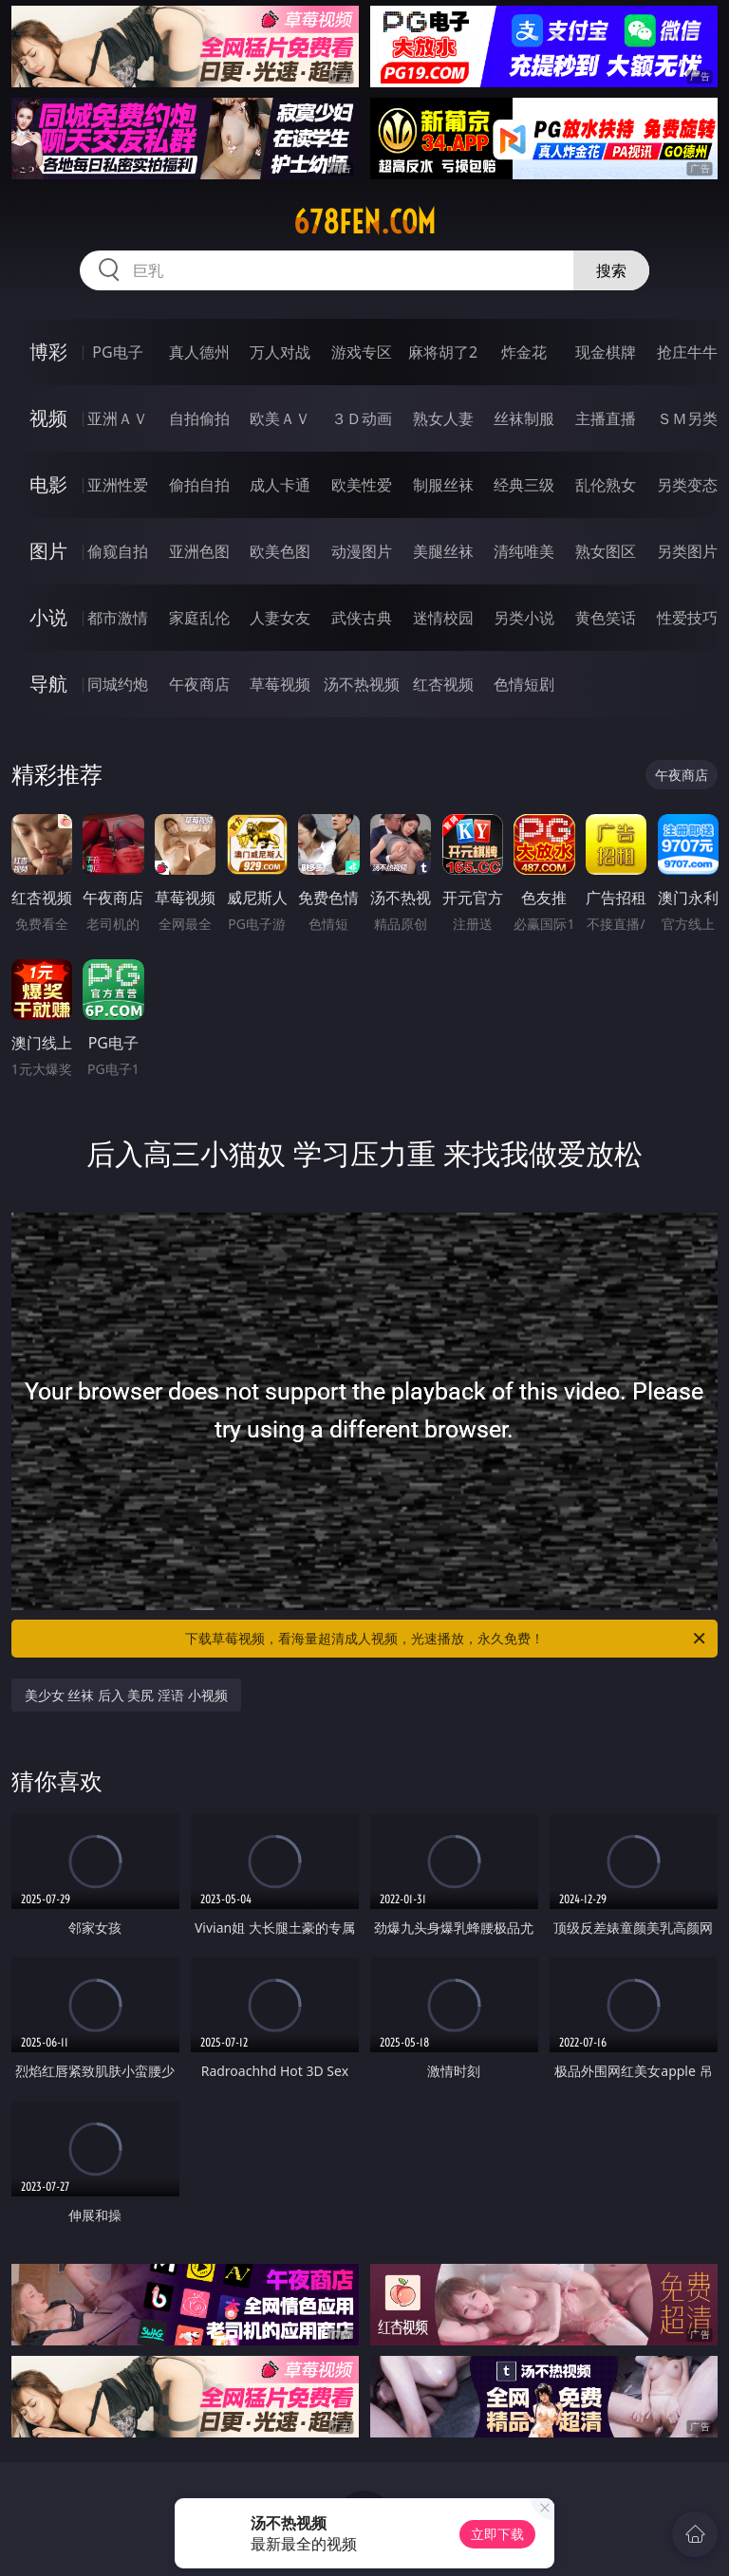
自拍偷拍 (199, 418)
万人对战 (280, 352)
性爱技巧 (687, 617)
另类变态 (687, 484)
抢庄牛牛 (687, 352)
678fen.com (364, 222)
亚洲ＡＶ (117, 418)
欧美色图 (280, 551)
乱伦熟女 (605, 484)
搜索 (611, 270)
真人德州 (199, 352)
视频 (48, 418)
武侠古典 (361, 617)
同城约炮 (117, 684)
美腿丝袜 (443, 551)
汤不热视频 (362, 684)
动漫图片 (361, 551)
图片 (48, 551)
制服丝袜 (443, 484)
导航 (48, 683)
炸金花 (524, 352)
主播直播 (605, 418)
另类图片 (687, 551)
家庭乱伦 (199, 617)
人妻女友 (280, 617)
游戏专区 (361, 352)
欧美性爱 (361, 484)
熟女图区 (605, 551)
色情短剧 (524, 684)
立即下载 (497, 2534)
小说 (48, 617)
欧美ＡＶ (280, 418)
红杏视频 (443, 684)
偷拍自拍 (199, 484)
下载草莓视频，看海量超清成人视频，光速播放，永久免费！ (446, 1638)
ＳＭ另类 (687, 418)
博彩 (48, 351)
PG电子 (117, 352)
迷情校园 (443, 617)
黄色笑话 (605, 617)
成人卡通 (280, 484)
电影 (48, 484)
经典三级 (524, 484)
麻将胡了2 (442, 352)
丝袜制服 (524, 418)
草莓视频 (280, 684)
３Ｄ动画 (361, 418)
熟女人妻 (443, 418)
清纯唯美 (524, 551)
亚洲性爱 (117, 484)
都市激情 (117, 617)
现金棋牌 (605, 352)
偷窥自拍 (117, 551)
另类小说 (524, 617)
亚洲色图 (199, 551)
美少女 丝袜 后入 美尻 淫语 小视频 (126, 1695)
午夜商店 (199, 684)
